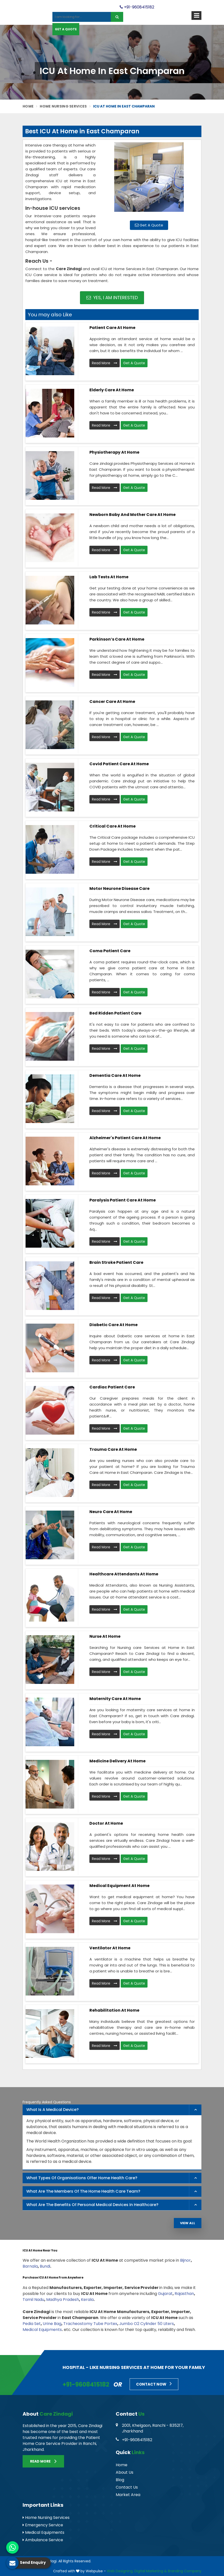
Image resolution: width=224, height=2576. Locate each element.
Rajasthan (184, 2293)
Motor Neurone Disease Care (119, 888)
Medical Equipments (42, 2329)
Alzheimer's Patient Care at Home (125, 1138)
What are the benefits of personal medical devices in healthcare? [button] (92, 2205)
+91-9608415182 (137, 7)
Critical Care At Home (112, 826)
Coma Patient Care (109, 951)
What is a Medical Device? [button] (52, 2109)
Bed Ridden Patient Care (115, 1013)
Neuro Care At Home (110, 1512)
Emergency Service (43, 2525)
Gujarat (165, 2293)
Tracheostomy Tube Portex (90, 2323)
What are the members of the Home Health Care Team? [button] (83, 2191)
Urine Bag (52, 2323)
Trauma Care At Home (113, 1449)
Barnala (30, 2266)
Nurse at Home (104, 1636)
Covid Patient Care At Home (119, 764)
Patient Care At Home (112, 327)
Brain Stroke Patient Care (116, 1262)
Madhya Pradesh (62, 2299)
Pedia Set (32, 2323)
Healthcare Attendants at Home (123, 1574)
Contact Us (127, 2487)
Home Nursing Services (63, 106)
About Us (124, 2472)
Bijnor (185, 2260)
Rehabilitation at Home (114, 2010)
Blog (120, 2480)
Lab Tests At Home (108, 577)
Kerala (87, 2299)
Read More (104, 363)
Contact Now (154, 2383)
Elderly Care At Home (111, 390)
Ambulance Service (43, 2540)
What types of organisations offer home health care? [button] (81, 2178)
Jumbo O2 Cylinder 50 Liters (146, 2323)
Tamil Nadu (33, 2299)
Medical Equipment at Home (119, 1885)
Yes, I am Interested (112, 297)
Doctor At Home (106, 1823)
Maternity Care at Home (115, 1699)
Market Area (128, 2495)
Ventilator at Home (109, 1948)
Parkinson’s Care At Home (116, 639)
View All (187, 2223)
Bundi (45, 2266)
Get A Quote (66, 29)
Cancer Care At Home (112, 701)
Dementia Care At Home (115, 1075)
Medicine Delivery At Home (117, 1761)
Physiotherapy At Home (114, 452)
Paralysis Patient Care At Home (122, 1200)
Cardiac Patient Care (112, 1387)
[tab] (112, 2109)
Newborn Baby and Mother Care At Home (132, 514)
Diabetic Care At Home (113, 1325)
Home (28, 106)
